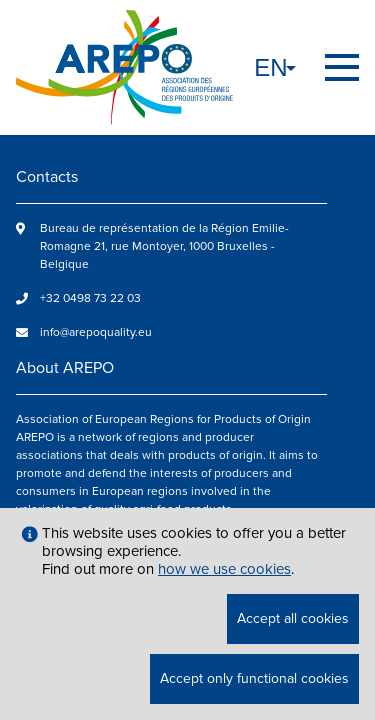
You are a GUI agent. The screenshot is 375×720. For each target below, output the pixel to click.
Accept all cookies (293, 618)
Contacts (47, 177)
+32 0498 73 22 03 (90, 298)
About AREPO (65, 368)
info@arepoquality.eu (96, 332)
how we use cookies (224, 569)
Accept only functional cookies (254, 678)
